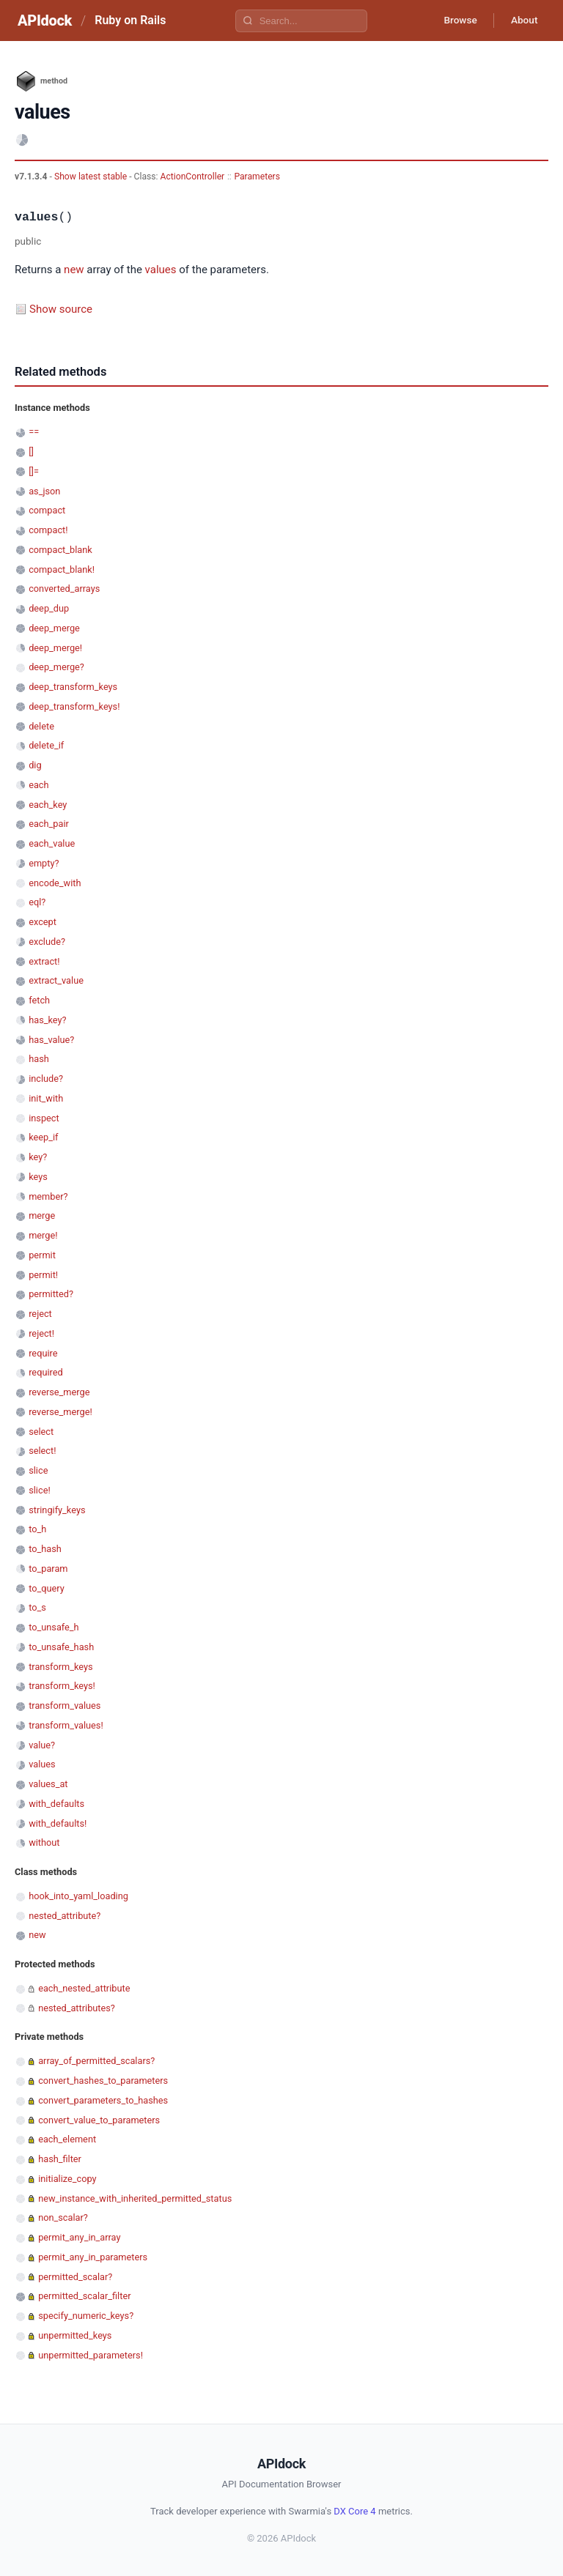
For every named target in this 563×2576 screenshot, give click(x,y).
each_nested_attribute (84, 1988)
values (161, 269)
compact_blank (60, 549)
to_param (48, 1568)
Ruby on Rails (130, 20)
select (41, 1431)
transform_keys (60, 1666)
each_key (48, 804)
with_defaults (56, 1803)
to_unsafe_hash (61, 1646)
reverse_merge (59, 1392)
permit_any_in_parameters (92, 2257)
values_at (48, 1783)
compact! (48, 529)
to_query (47, 1588)
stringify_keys (57, 1509)
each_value (52, 843)
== (34, 431)
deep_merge (54, 628)
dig (35, 765)
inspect (44, 1118)
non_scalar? (63, 2217)
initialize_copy (67, 2178)
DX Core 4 (354, 2511)
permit (42, 1255)
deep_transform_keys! (74, 706)
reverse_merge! (60, 1411)
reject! (41, 1333)
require (43, 1353)
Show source (60, 309)
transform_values (64, 1705)
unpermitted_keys (74, 2335)
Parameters (257, 176)
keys (38, 1176)
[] (31, 451)
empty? (44, 863)
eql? (37, 902)
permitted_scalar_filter (84, 2295)
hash (39, 1058)
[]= (34, 471)
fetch (39, 1000)
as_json (44, 491)
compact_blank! (62, 569)
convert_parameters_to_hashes (103, 2100)
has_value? (51, 1039)
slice (38, 1470)
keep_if (43, 1137)
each (38, 784)
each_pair (49, 823)
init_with (46, 1098)
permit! (43, 1274)
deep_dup (49, 608)
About (523, 20)
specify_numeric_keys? (85, 2315)
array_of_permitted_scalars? (96, 2060)
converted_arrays (64, 588)
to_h (37, 1528)
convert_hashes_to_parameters (103, 2080)
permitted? (51, 1293)
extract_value (56, 980)
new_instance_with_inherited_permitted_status (135, 2198)
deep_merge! (55, 647)
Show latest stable (91, 176)
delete (41, 726)
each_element (67, 2139)
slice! (40, 1490)
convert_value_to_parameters (99, 2120)
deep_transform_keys (73, 686)
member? (48, 1196)
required (46, 1372)
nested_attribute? (64, 1915)
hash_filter (59, 2158)
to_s (37, 1607)
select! (42, 1450)
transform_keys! (62, 1685)
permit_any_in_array (79, 2237)
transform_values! (66, 1725)
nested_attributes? (76, 2007)
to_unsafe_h (53, 1627)
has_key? (47, 1019)
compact (47, 510)
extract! (44, 961)
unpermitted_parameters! (90, 2355)
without (44, 1842)
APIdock (45, 20)
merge (42, 1215)
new (74, 269)
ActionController (193, 176)
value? (42, 1745)
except (42, 921)
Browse (456, 20)
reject (40, 1313)
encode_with (55, 882)
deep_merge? (56, 666)
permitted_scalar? (75, 2276)
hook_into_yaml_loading (78, 1895)
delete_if (46, 745)
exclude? (47, 941)
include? (46, 1078)
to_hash (45, 1548)
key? (38, 1156)
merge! (43, 1235)
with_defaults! (58, 1823)
